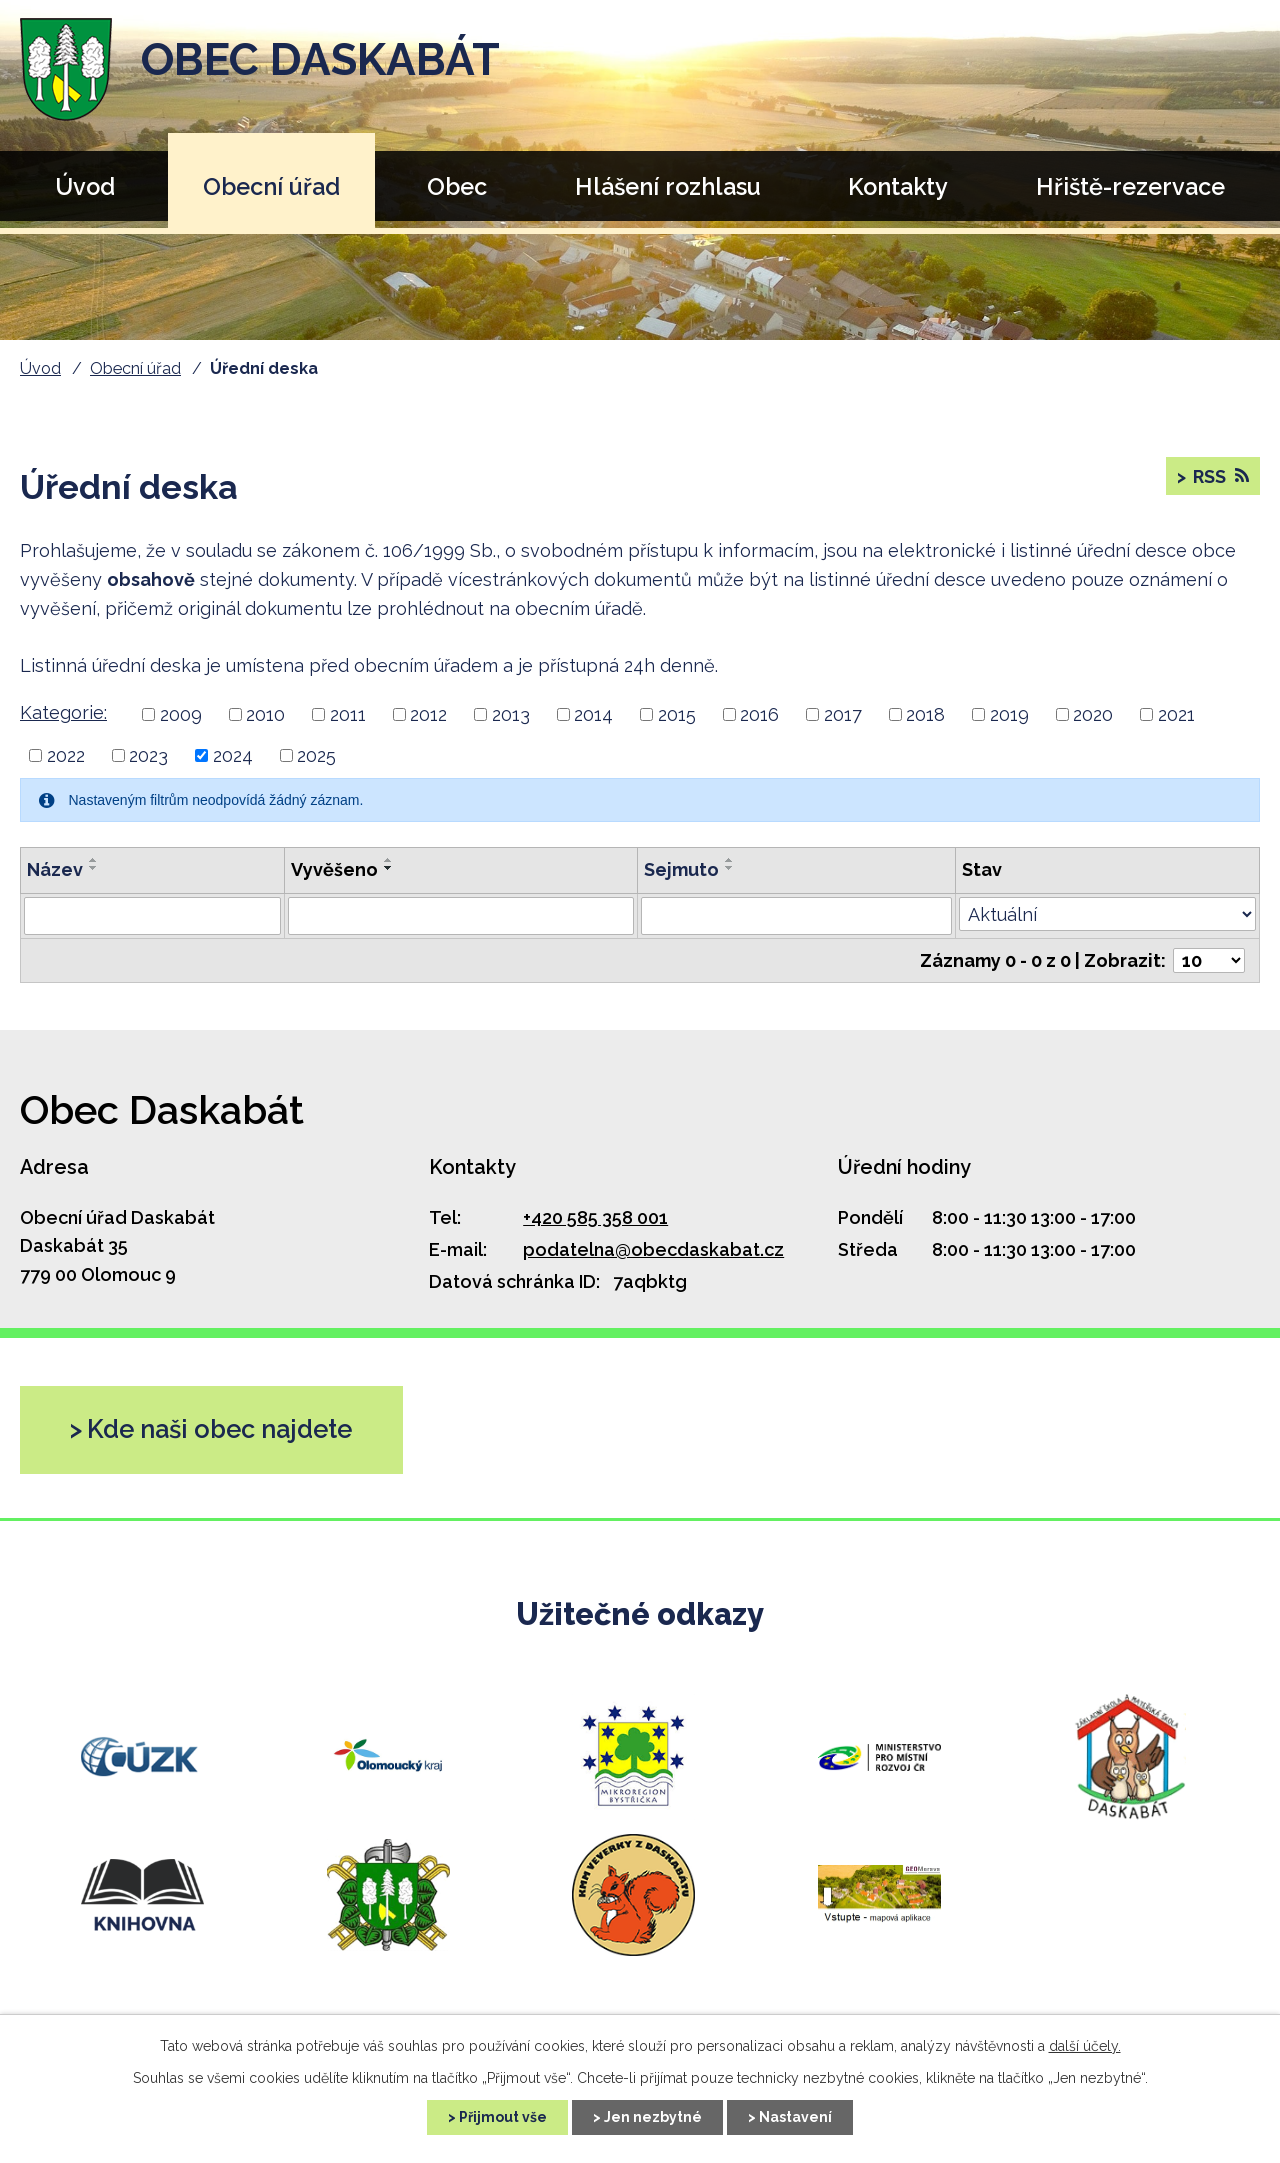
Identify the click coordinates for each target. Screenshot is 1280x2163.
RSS (1219, 476)
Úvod (85, 186)
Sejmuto (681, 869)
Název (55, 869)
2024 (233, 755)
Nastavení (795, 2117)
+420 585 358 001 (595, 1217)
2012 (428, 714)
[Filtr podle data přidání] (460, 916)
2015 (677, 714)
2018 (925, 714)
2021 (1176, 714)
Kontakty (898, 186)
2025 (316, 755)
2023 (148, 755)
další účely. (1085, 2046)
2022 (66, 755)
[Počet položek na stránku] (1209, 960)
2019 (1009, 714)
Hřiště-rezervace (1130, 186)
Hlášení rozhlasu (668, 186)
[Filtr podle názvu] (152, 916)
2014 (593, 714)
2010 (265, 714)
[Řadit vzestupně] (94, 860)
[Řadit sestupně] (94, 868)
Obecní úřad (271, 186)
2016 (759, 714)
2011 (348, 714)
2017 (843, 714)
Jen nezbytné (653, 2117)
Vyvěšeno (334, 869)
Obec (457, 186)
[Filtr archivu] (1107, 914)
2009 (181, 714)
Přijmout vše (503, 2117)
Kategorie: (63, 712)
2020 (1093, 714)
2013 (511, 714)
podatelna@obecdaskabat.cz (653, 1249)
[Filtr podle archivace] (796, 916)
